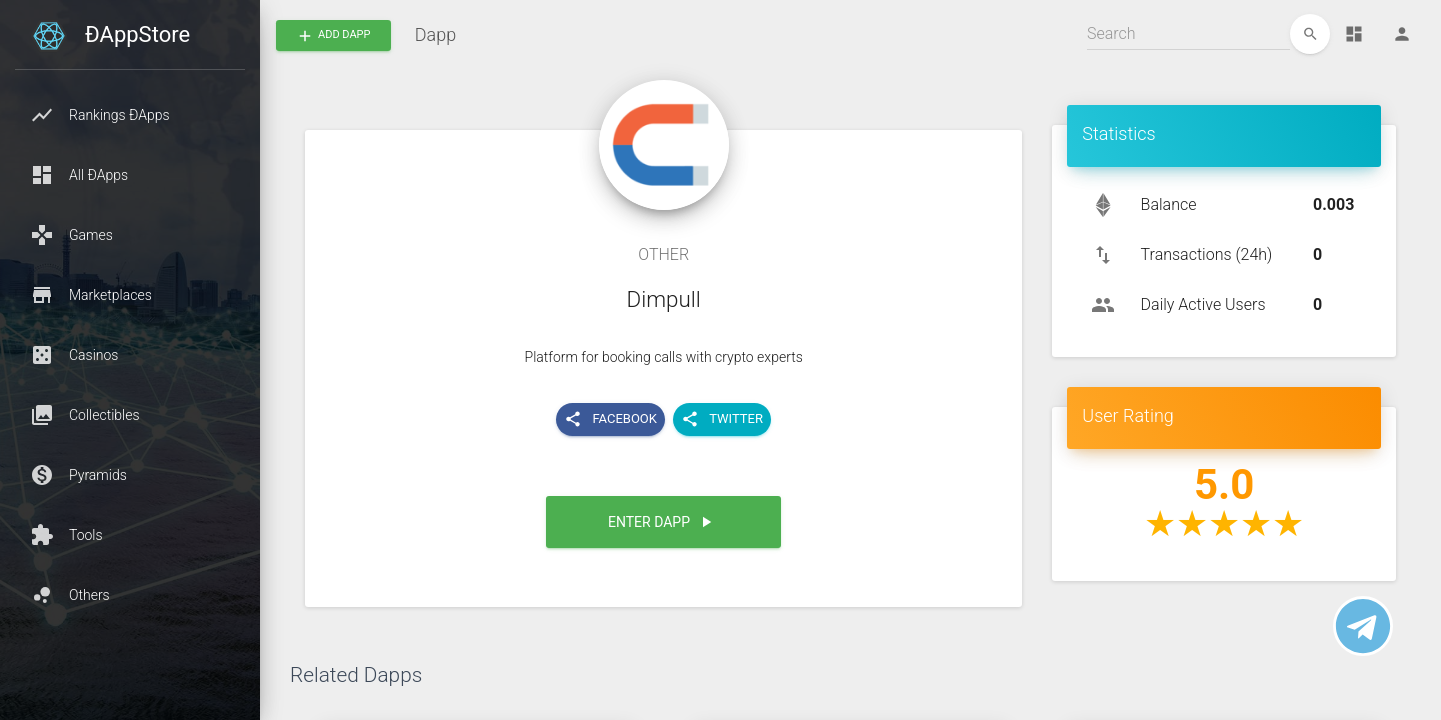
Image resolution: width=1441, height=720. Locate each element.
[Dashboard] (1354, 34)
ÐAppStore (137, 34)
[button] (130, 115)
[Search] (1188, 34)
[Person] (1402, 34)
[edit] (1310, 34)
